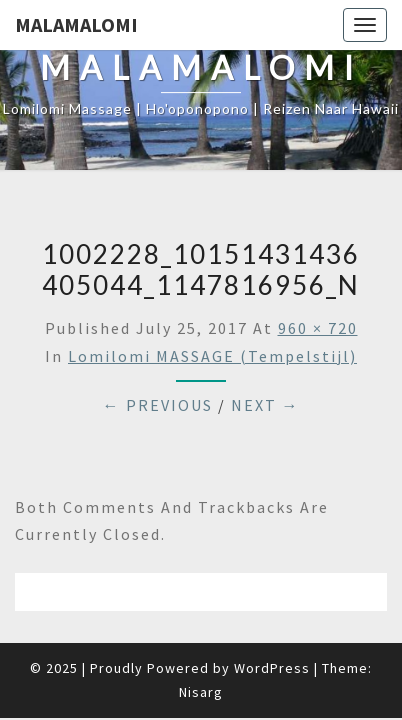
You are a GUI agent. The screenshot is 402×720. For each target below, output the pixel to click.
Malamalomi (76, 24)
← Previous (158, 405)
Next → (265, 405)
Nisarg (201, 692)
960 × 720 (318, 328)
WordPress (272, 668)
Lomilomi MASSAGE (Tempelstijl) (212, 356)
